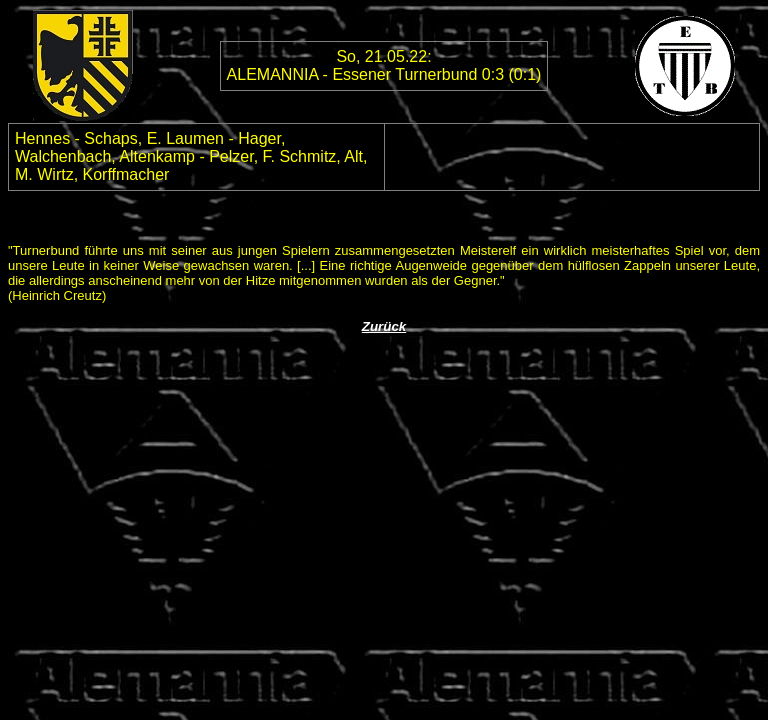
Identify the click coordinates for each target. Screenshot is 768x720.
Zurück (384, 326)
